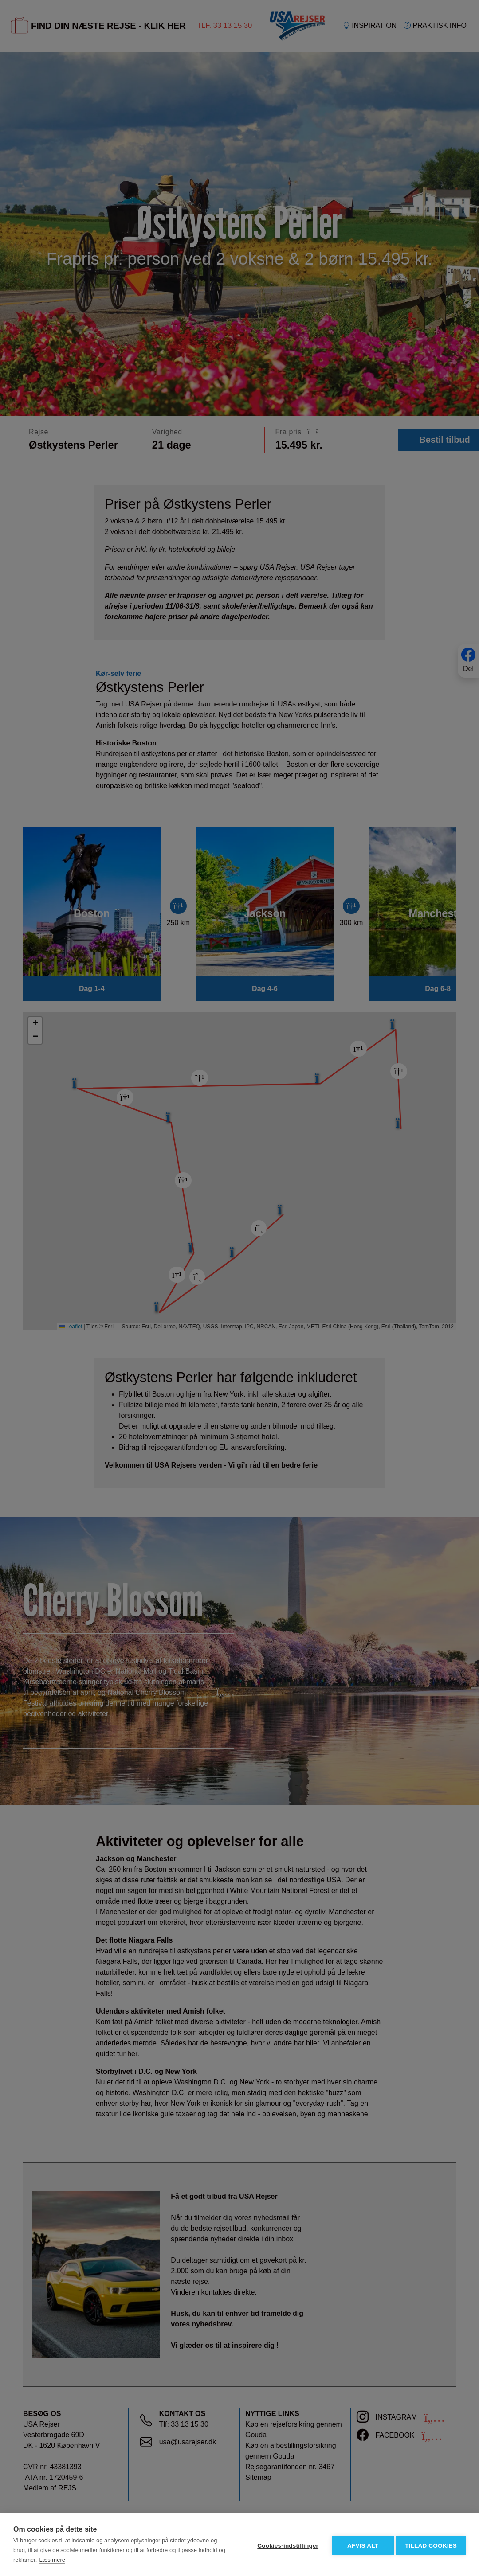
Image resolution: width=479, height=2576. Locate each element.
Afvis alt (360, 2544)
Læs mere (52, 2559)
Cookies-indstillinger (285, 2544)
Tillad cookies (431, 2544)
